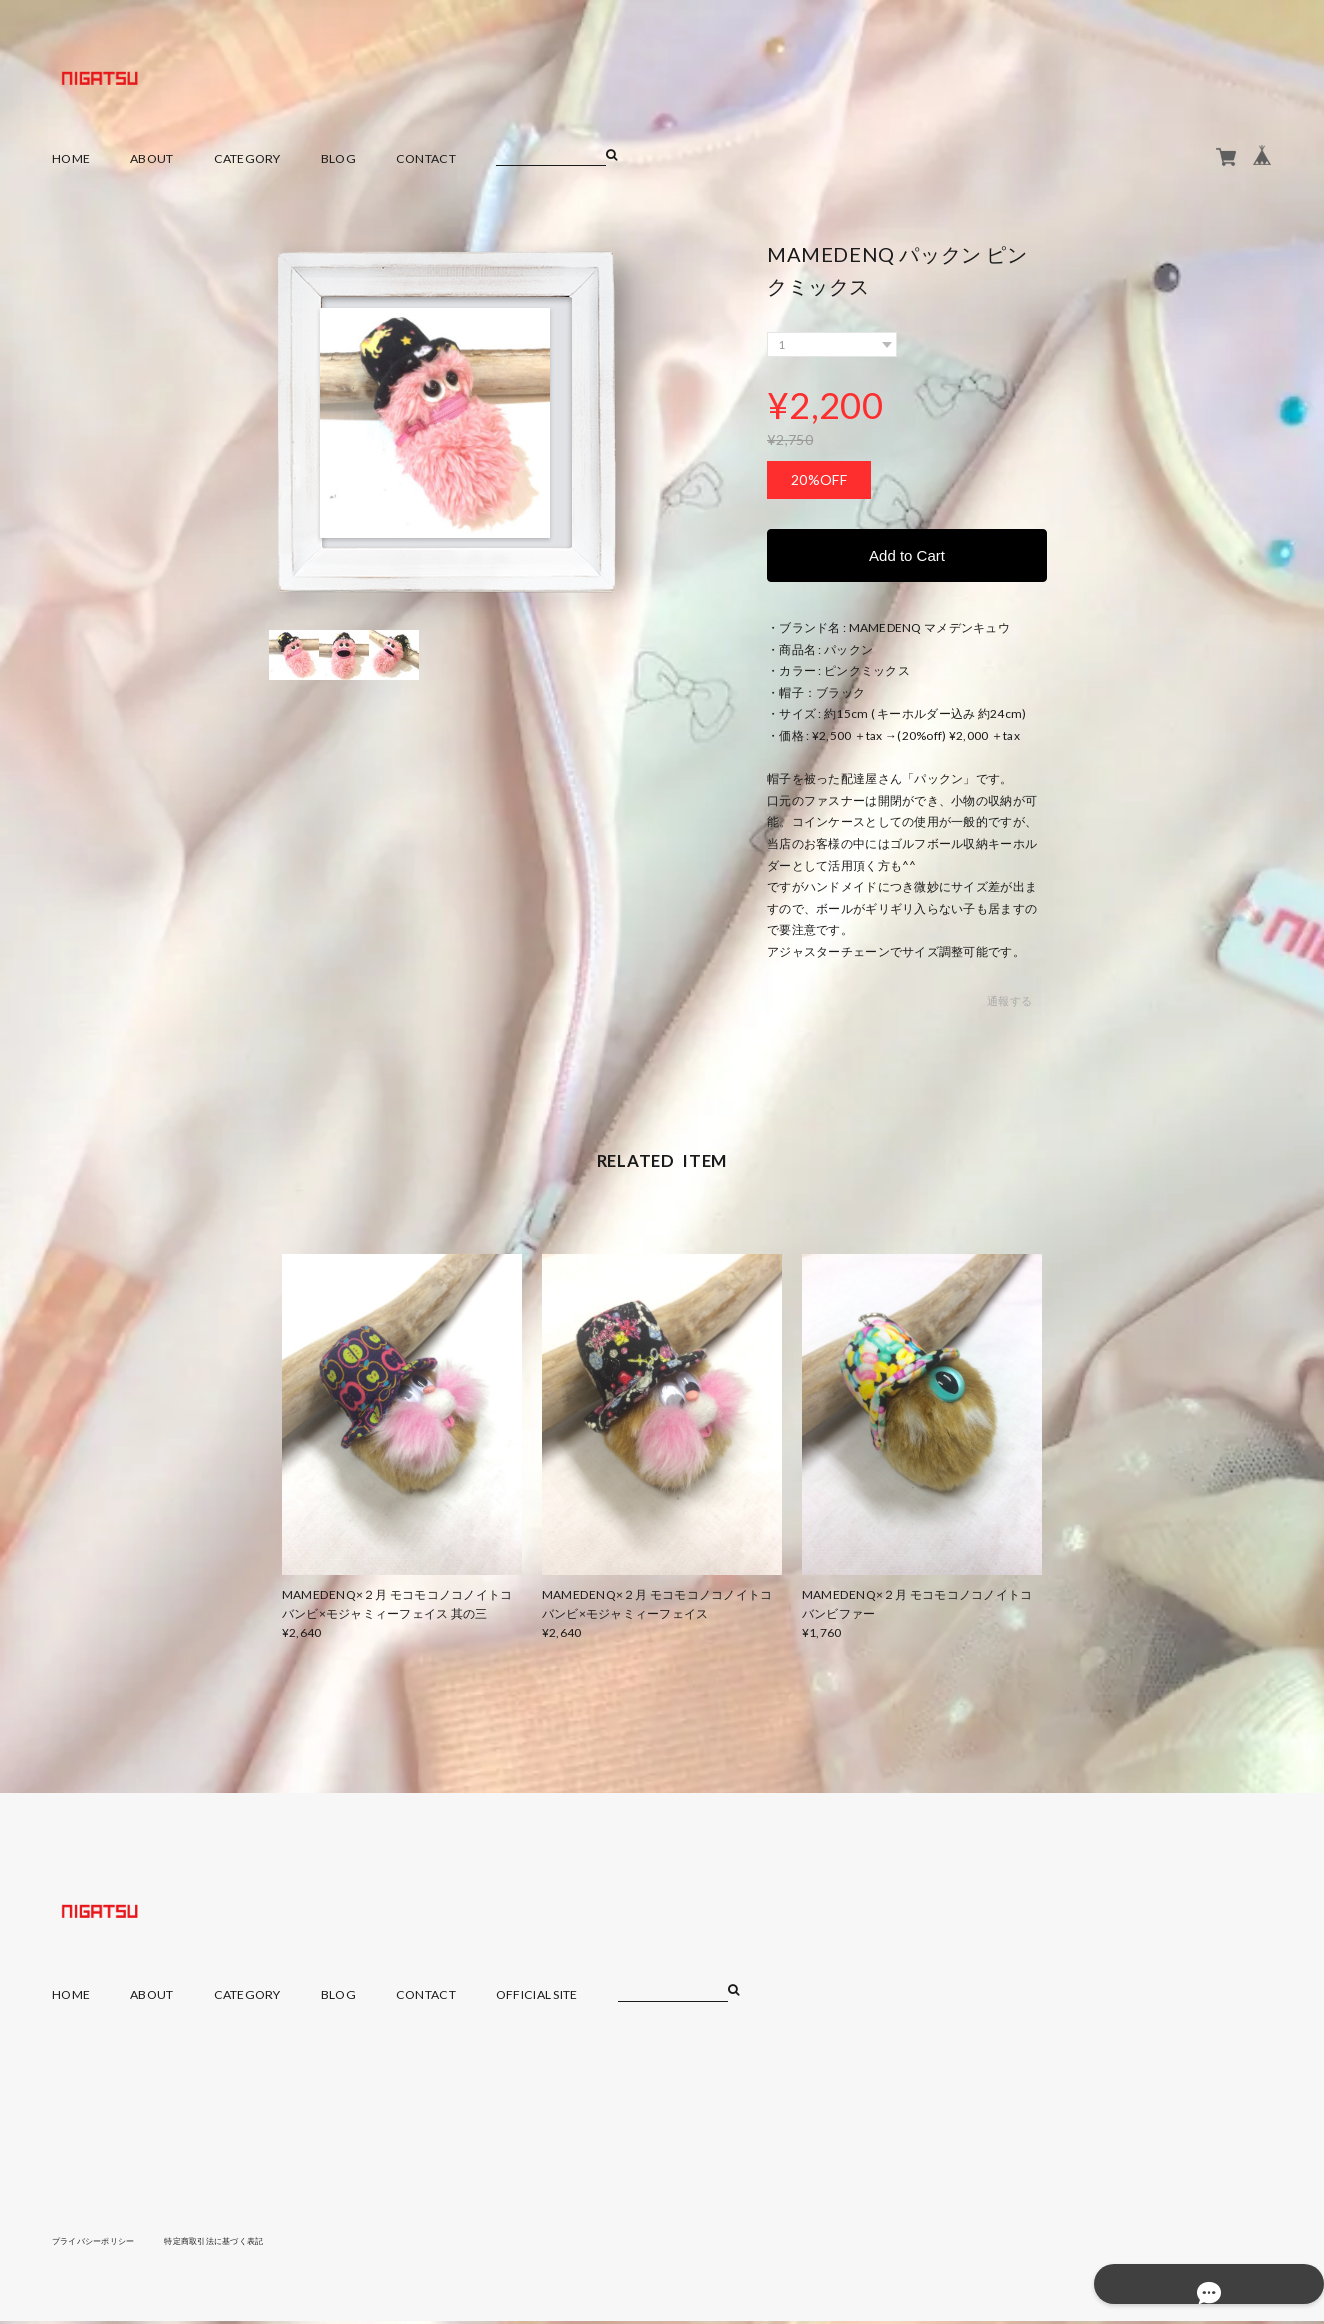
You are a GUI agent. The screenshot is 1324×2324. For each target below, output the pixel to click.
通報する (1009, 1004)
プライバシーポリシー (103, 2243)
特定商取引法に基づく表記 (246, 2243)
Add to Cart (907, 556)
